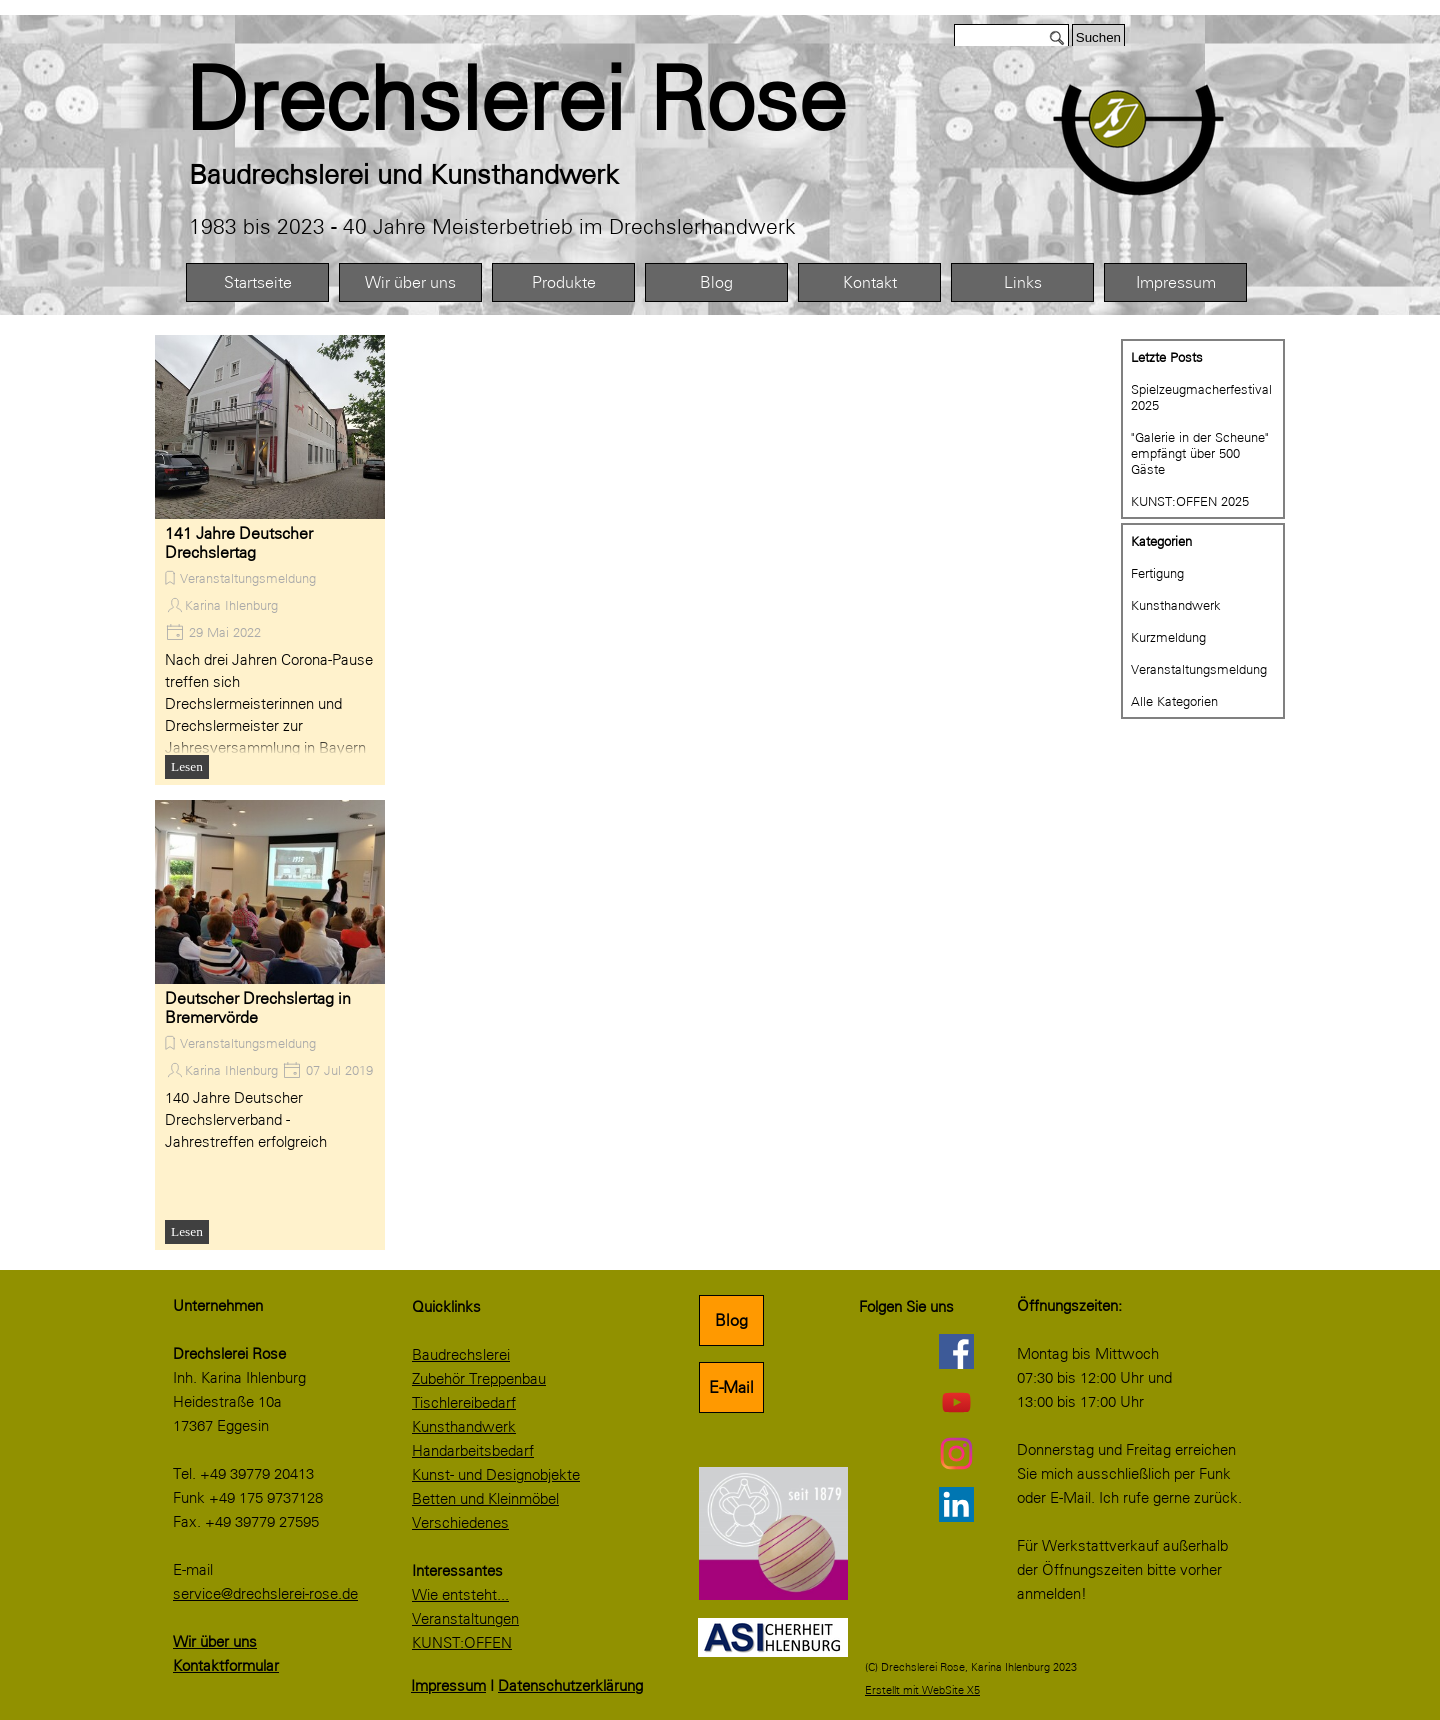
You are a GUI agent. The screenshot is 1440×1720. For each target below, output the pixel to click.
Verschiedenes (460, 1523)
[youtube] (956, 1402)
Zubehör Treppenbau (479, 1379)
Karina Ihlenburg (231, 605)
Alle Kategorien (1174, 701)
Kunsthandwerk (1176, 605)
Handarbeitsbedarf (473, 1451)
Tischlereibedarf (464, 1403)
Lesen (187, 766)
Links (1023, 282)
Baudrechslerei (461, 1355)
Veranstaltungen (465, 1619)
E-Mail (731, 1387)
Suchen (1098, 37)
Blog (716, 282)
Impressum (1176, 282)
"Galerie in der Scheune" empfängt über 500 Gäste (1200, 453)
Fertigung (1157, 573)
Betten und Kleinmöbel (485, 1499)
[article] (270, 560)
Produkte (564, 282)
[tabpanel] (560, 100)
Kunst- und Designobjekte (496, 1475)
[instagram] (956, 1453)
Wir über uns (410, 282)
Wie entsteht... (460, 1595)
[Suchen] (1011, 37)
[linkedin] (956, 1504)
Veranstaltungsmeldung (248, 578)
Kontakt (870, 282)
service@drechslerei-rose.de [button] (265, 1594)
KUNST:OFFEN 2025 (1190, 501)
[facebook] (956, 1351)
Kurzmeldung (1168, 637)
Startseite (258, 282)
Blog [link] (731, 1320)
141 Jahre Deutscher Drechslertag (239, 543)
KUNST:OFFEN (462, 1643)
